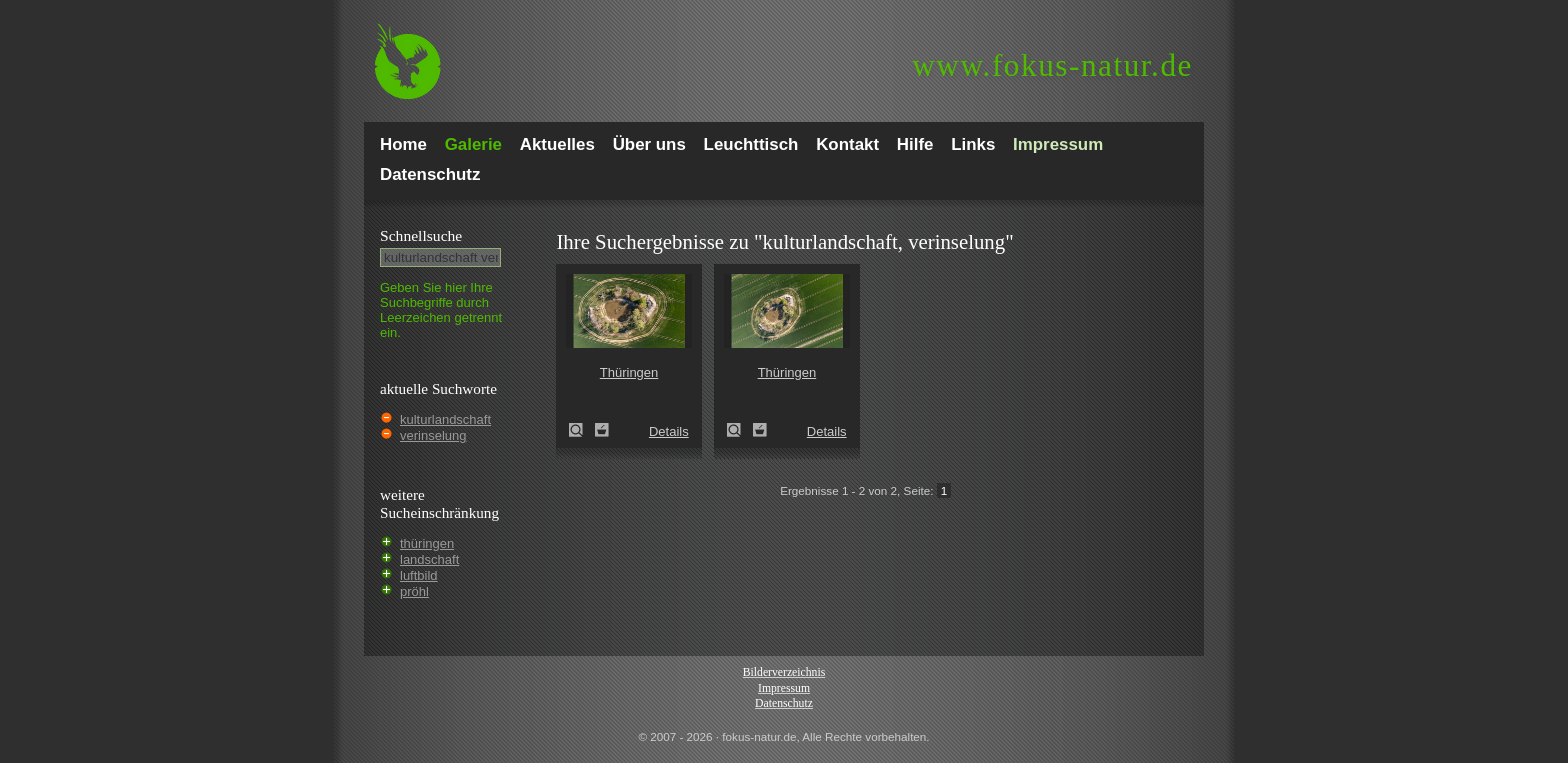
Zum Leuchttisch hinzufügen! (602, 430)
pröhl (414, 591)
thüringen (427, 543)
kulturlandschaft (445, 419)
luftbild (419, 575)
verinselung (433, 435)
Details (669, 431)
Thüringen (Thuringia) (582, 430)
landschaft (429, 559)
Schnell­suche (421, 235)
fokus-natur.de (1052, 65)
